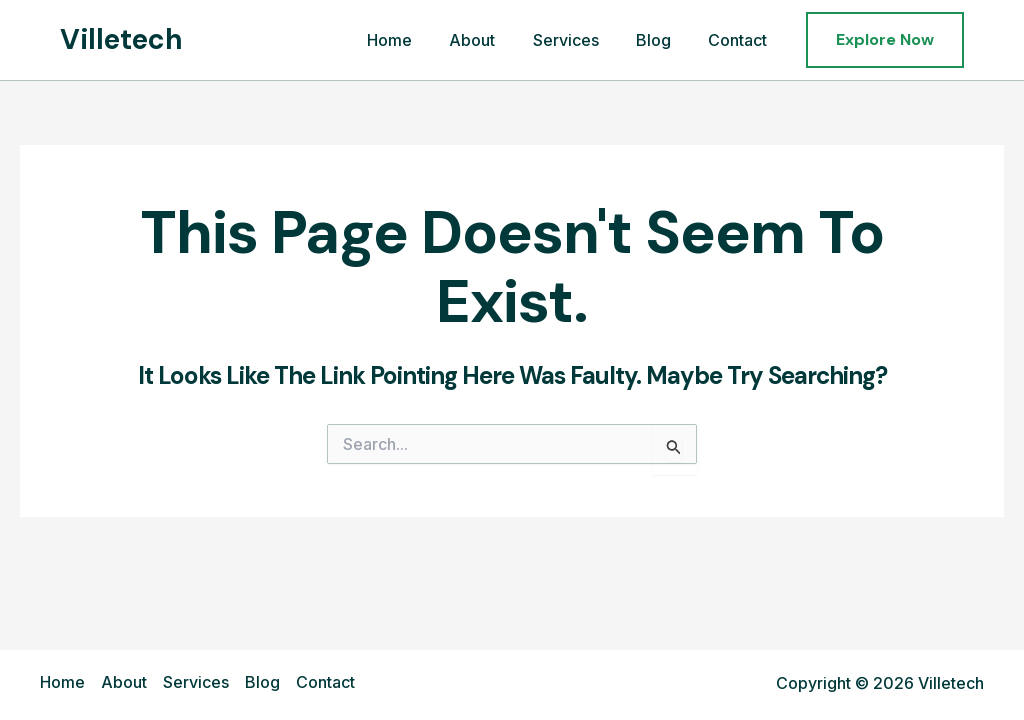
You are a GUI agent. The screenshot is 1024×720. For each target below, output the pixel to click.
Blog (661, 40)
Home (413, 40)
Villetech (121, 39)
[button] (885, 40)
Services (579, 40)
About (491, 40)
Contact (740, 40)
